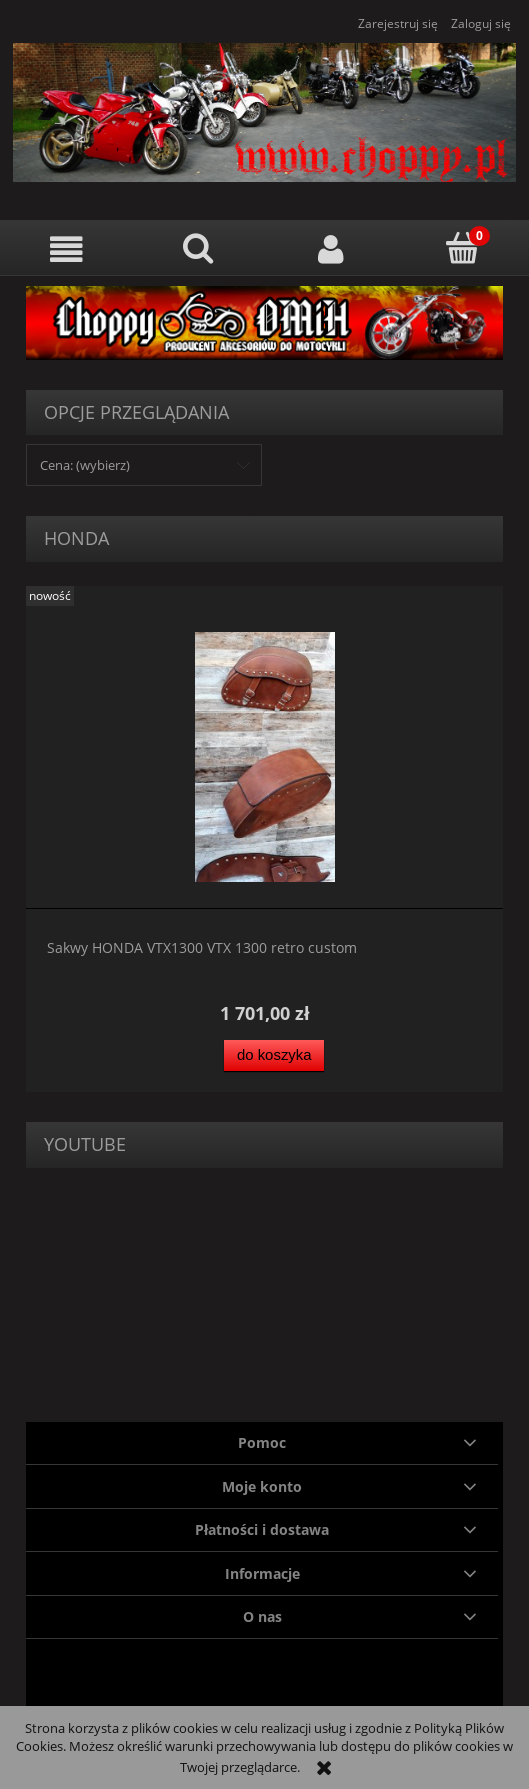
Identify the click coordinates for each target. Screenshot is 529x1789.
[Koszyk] (463, 248)
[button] (66, 249)
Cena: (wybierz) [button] (85, 465)
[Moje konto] (331, 249)
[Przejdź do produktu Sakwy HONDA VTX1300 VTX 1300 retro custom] (264, 757)
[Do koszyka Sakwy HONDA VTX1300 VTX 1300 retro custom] (274, 1055)
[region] (264, 323)
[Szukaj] (198, 248)
